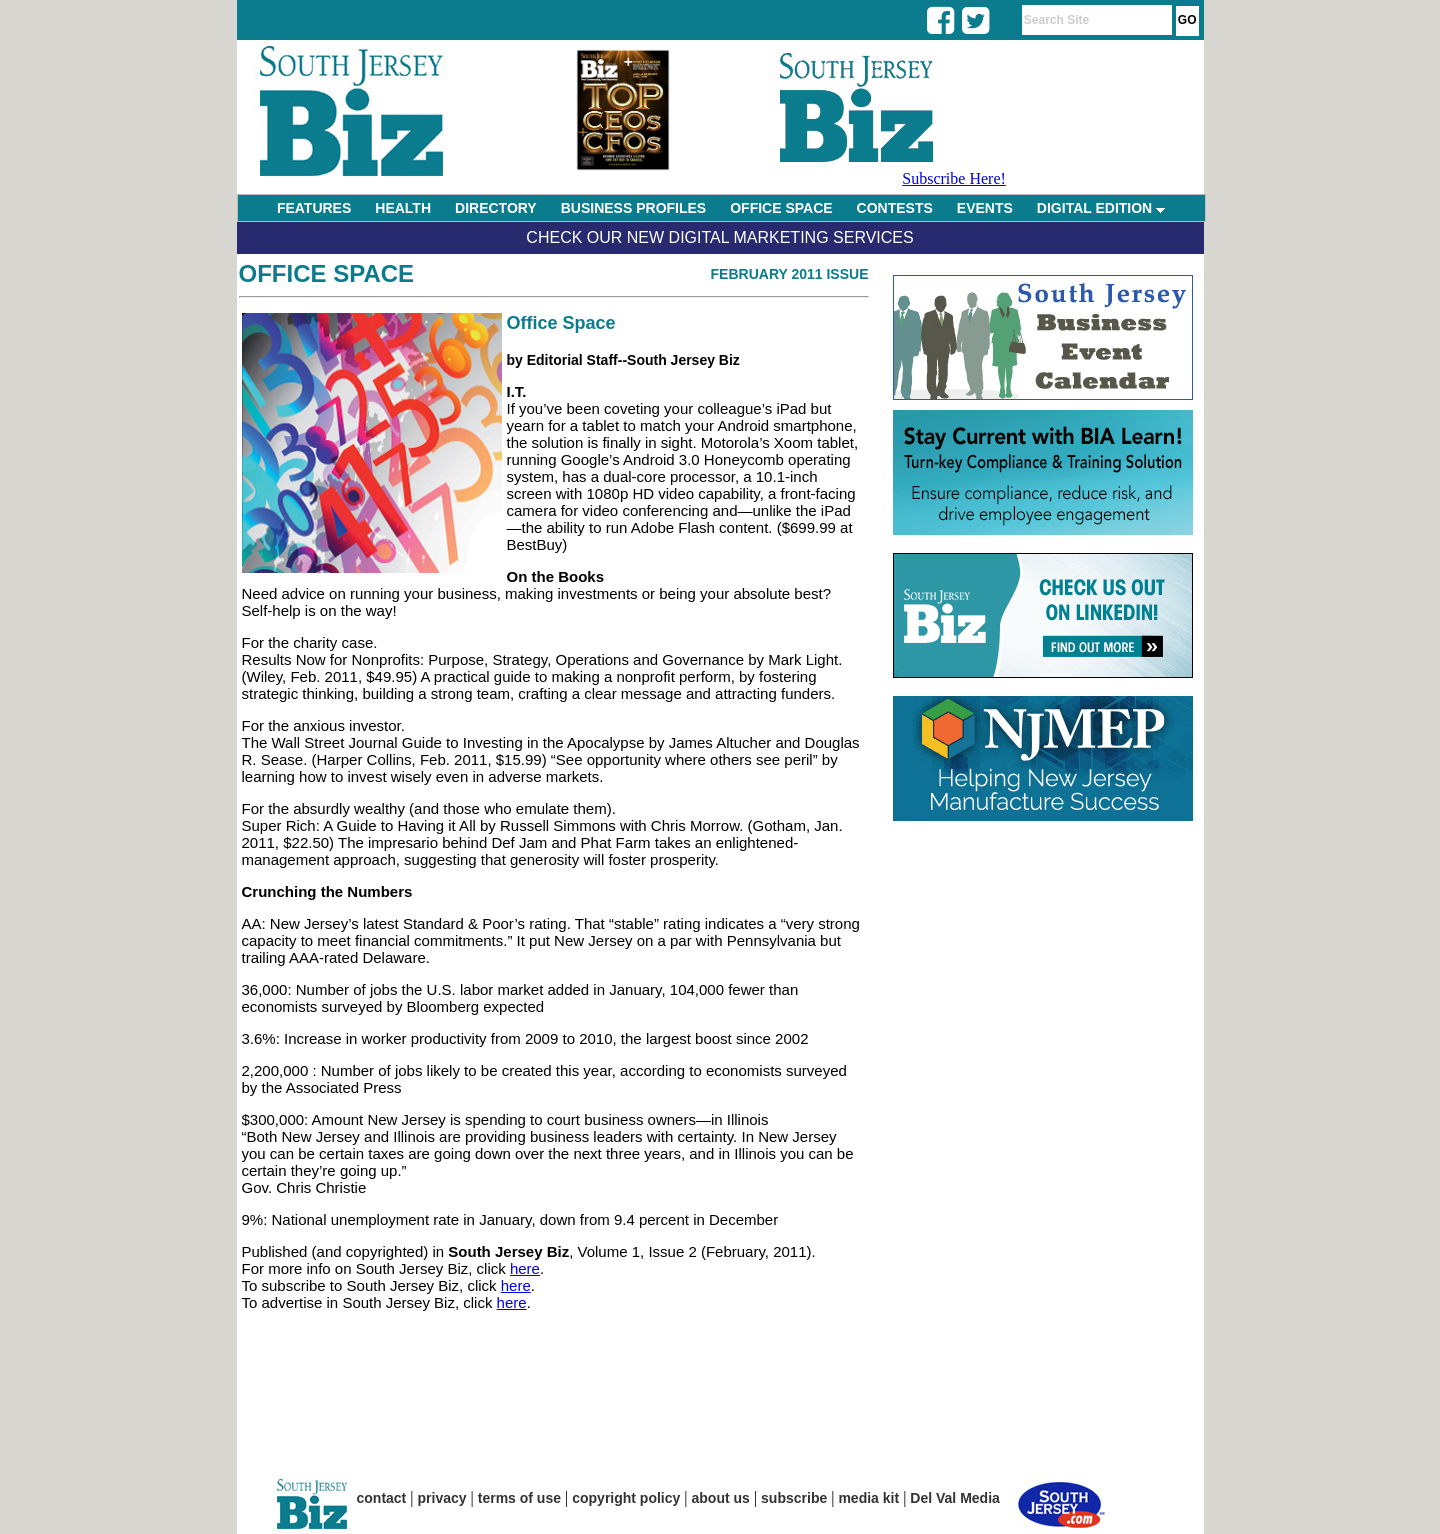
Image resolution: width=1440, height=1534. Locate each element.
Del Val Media (954, 1498)
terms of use (519, 1498)
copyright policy (626, 1498)
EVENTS (985, 208)
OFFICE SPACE (781, 208)
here (525, 1268)
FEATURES (314, 208)
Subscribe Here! (954, 178)
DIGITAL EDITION (1101, 208)
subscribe (794, 1498)
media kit (868, 1498)
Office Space (327, 273)
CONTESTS (895, 208)
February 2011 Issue (790, 274)
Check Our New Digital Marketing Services (719, 237)
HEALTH (403, 208)
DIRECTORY (496, 208)
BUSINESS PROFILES (633, 208)
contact (382, 1498)
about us (721, 1498)
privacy (442, 1498)
